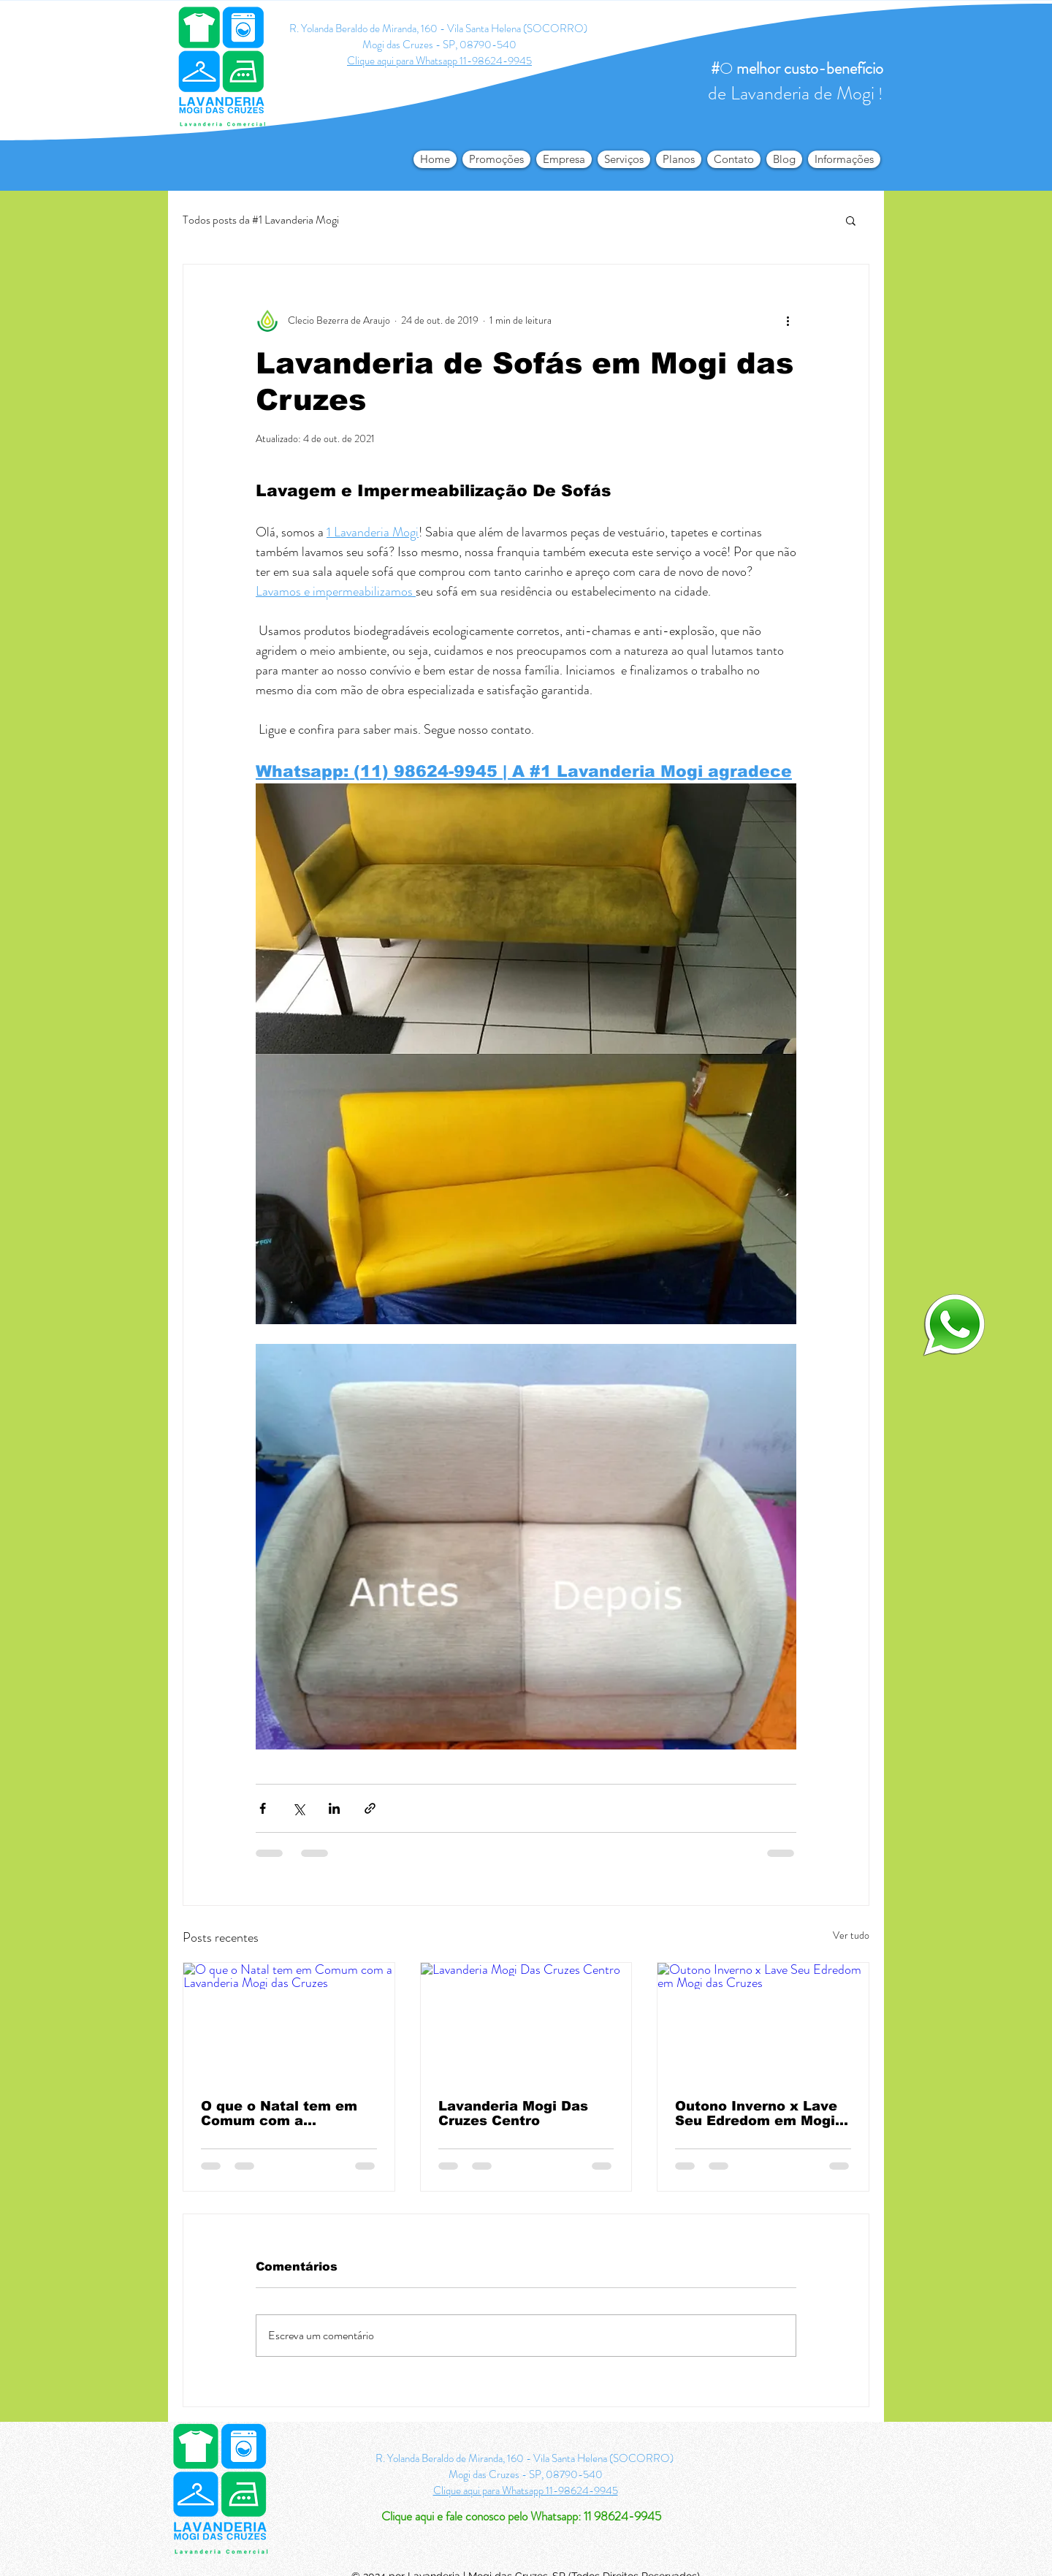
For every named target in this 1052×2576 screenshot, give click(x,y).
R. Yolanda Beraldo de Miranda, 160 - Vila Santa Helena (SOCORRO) (439, 28)
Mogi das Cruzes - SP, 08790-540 (439, 45)
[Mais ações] (787, 320)
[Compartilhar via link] (370, 1808)
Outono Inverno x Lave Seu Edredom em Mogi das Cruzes (756, 2113)
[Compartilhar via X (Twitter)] (298, 1808)
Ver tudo (851, 1935)
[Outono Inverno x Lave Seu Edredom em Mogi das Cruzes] (763, 2022)
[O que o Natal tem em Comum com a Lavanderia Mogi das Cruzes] (288, 2022)
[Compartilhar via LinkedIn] (334, 1808)
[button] (844, 159)
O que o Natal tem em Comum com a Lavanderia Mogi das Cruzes (279, 2113)
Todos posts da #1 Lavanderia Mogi (261, 220)
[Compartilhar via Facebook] (263, 1808)
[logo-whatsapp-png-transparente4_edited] (954, 1324)
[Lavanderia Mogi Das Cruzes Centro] (526, 2022)
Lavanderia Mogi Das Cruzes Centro (513, 2113)
